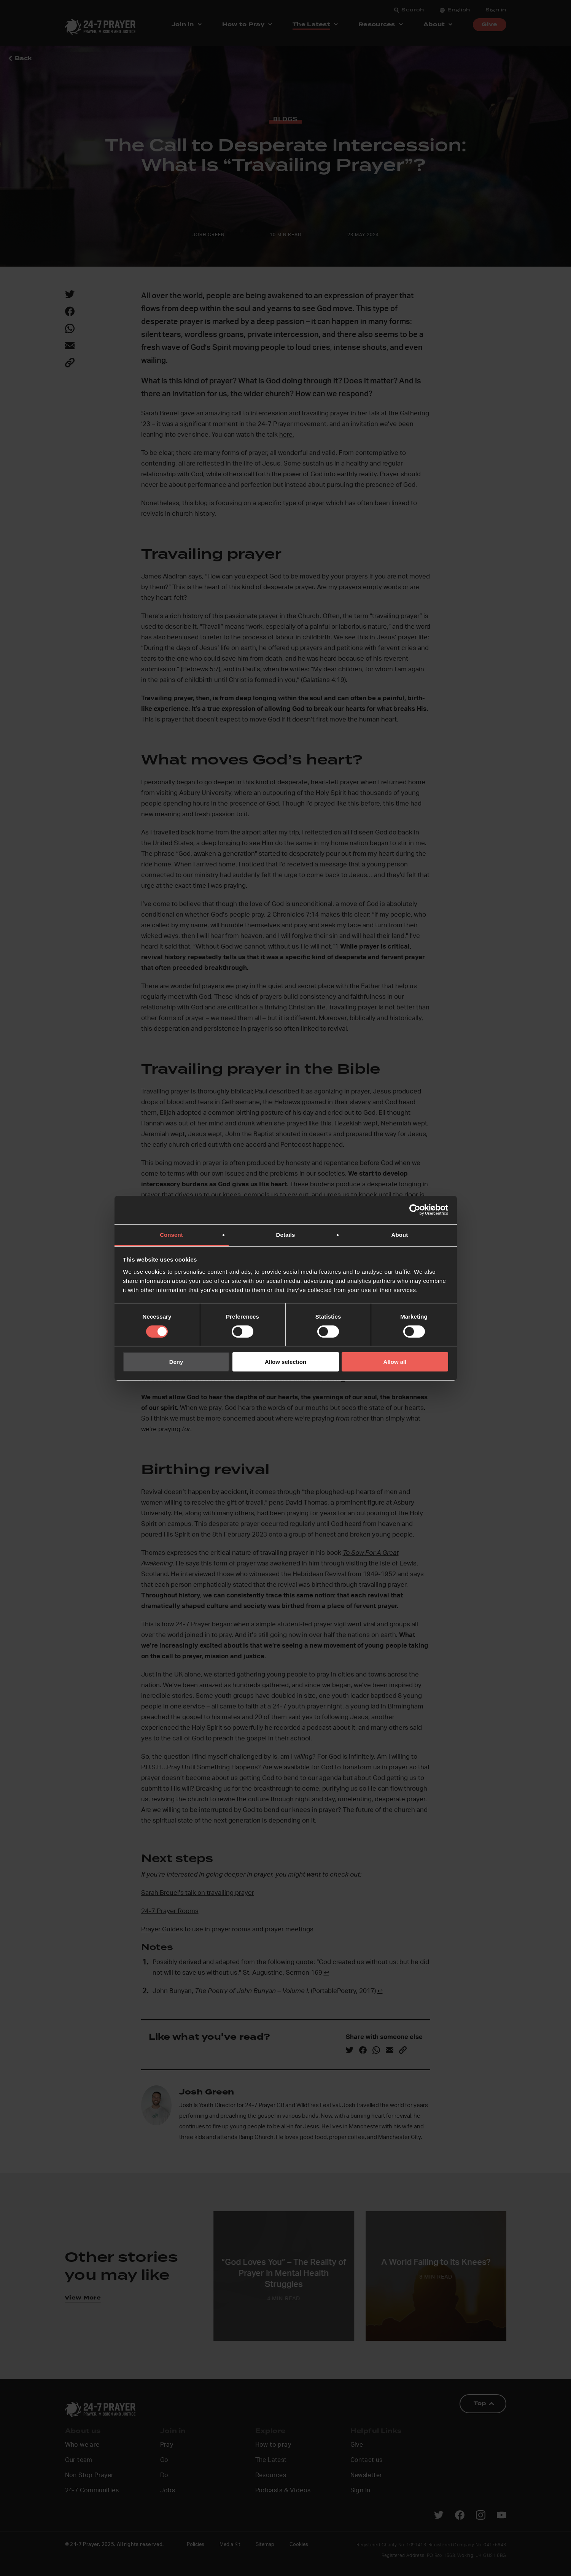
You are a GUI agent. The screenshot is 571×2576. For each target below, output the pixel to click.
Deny (176, 1362)
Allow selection (285, 1362)
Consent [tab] (171, 1234)
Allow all (395, 1362)
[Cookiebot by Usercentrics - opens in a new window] (415, 1210)
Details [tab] (285, 1234)
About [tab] (399, 1234)
